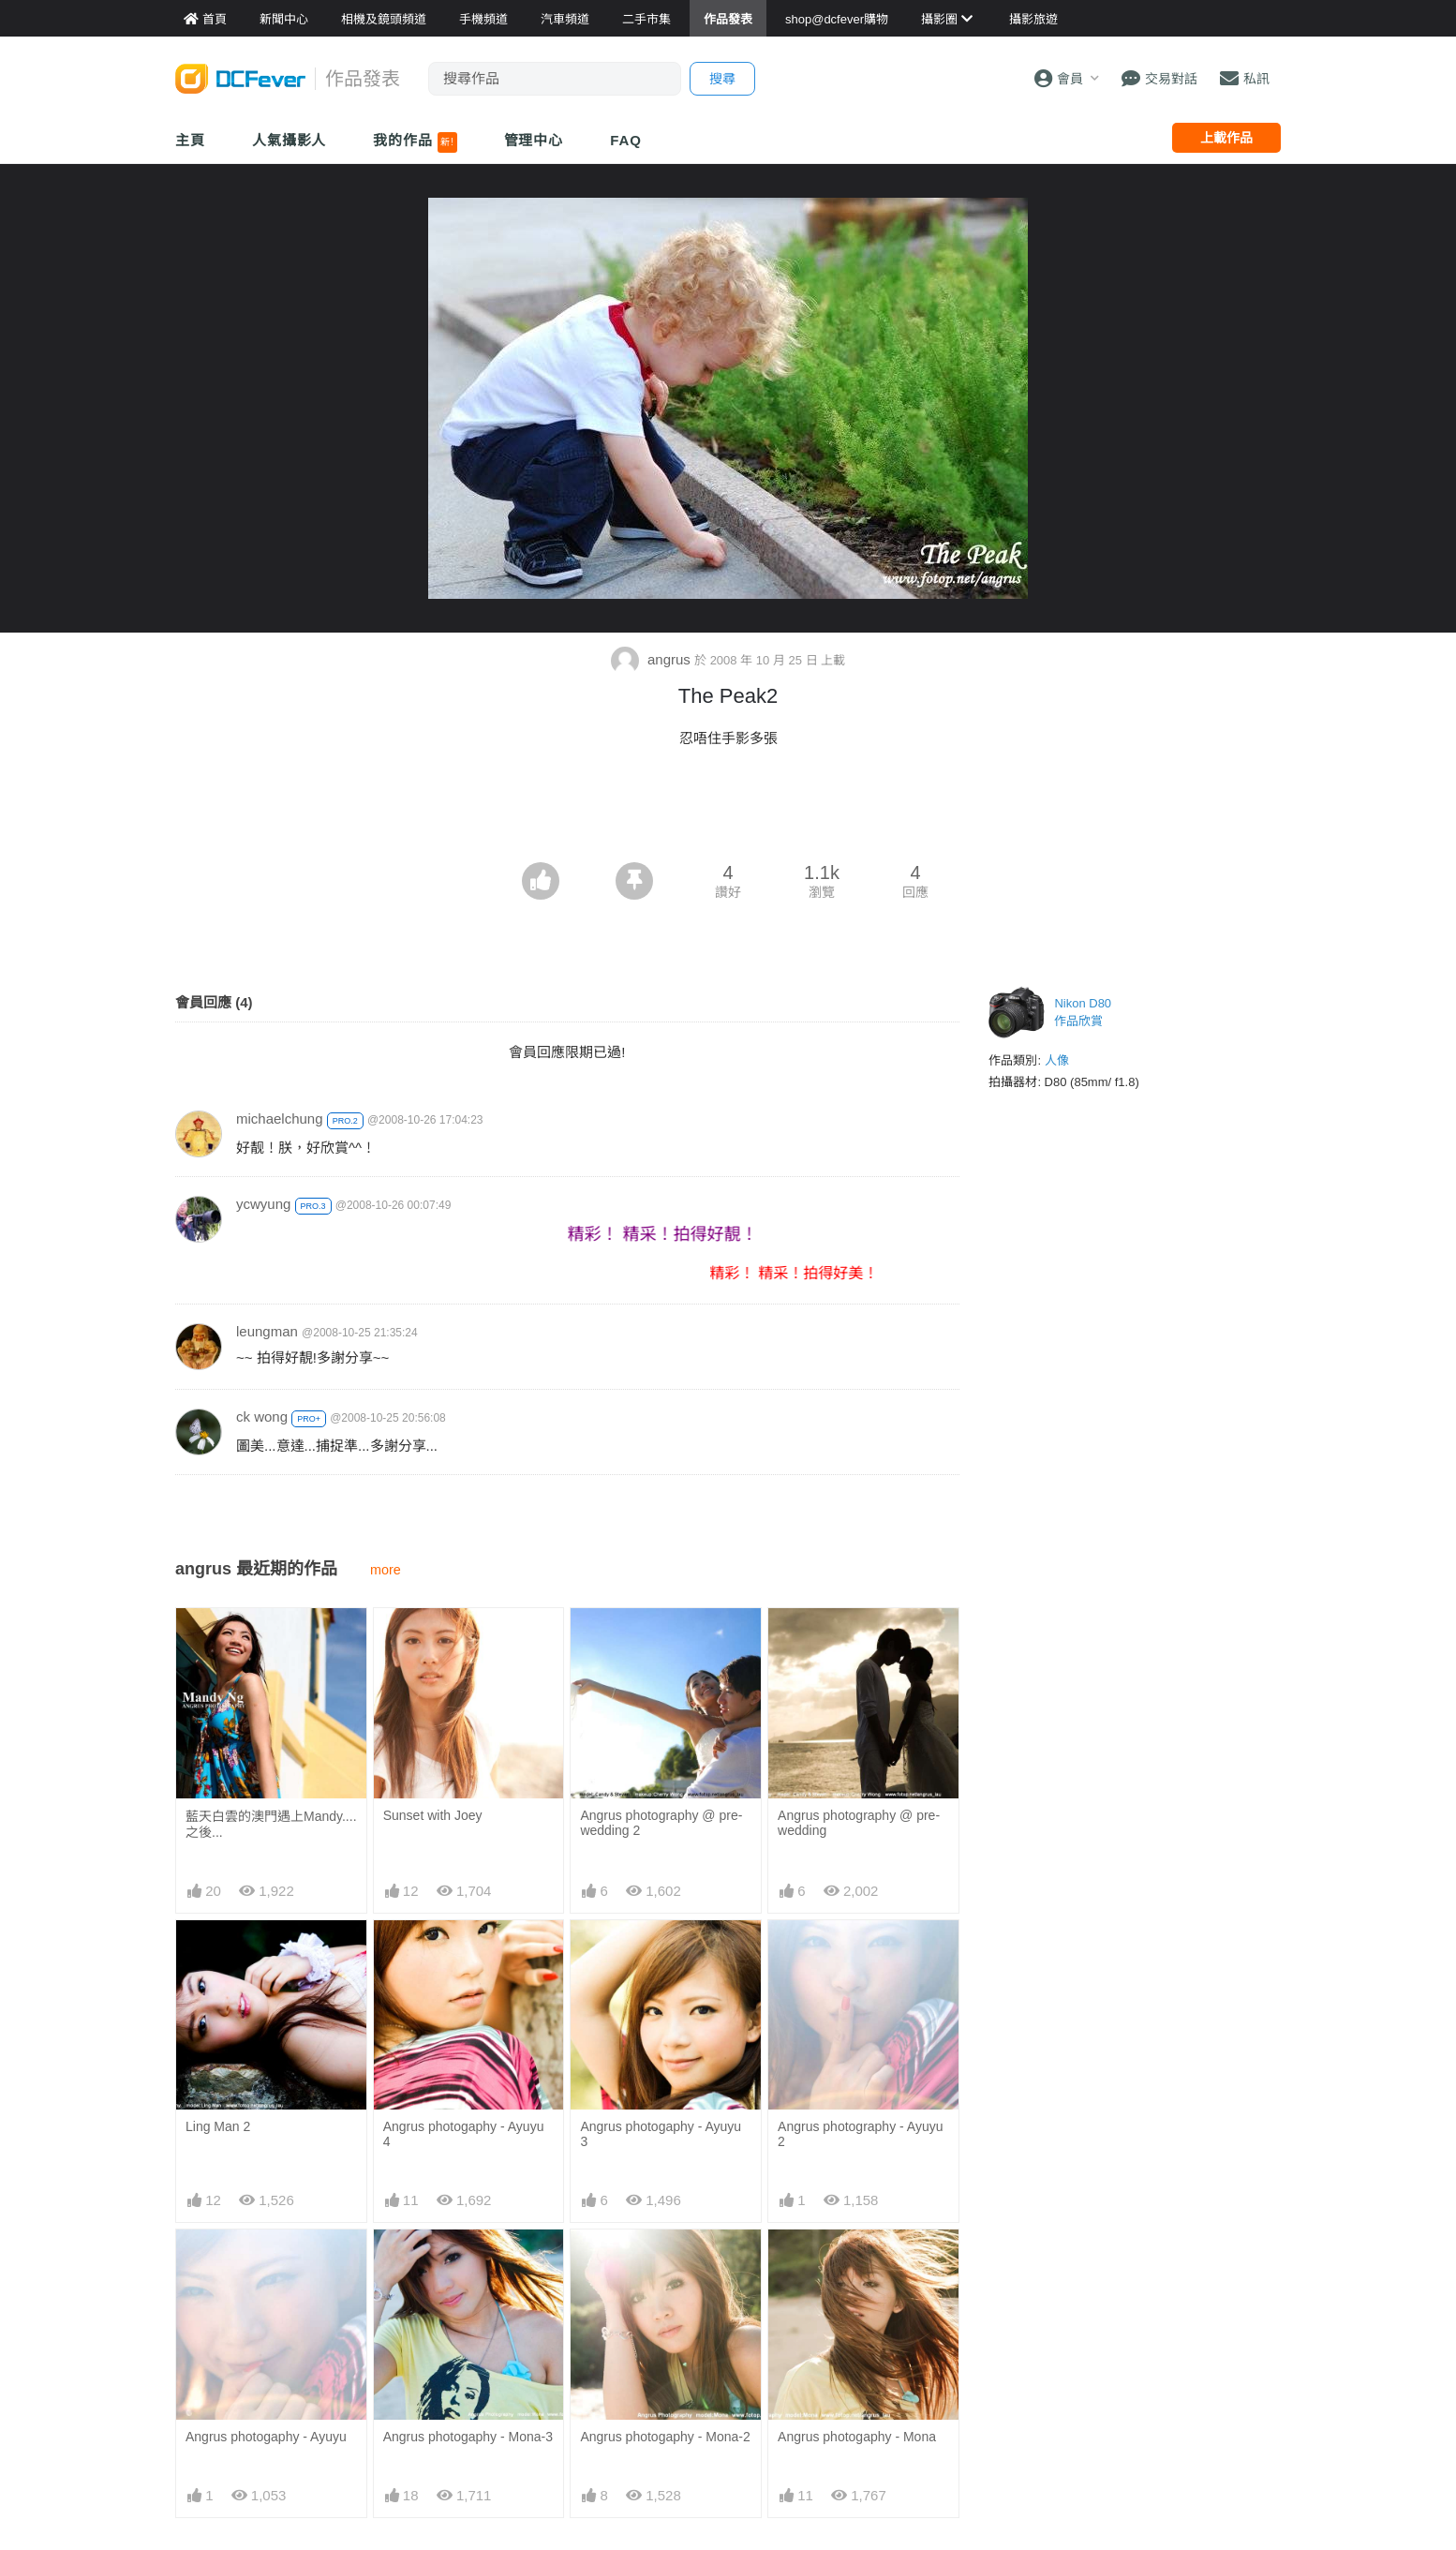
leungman (267, 1331)
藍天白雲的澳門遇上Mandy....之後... (271, 1824)
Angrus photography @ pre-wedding (859, 1823)
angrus (652, 659)
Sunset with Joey (433, 1815)
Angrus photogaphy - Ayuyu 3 (660, 2134)
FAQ (626, 140)
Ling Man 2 (218, 2126)
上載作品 (1226, 137)
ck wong (262, 1416)
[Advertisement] (728, 810)
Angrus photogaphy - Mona (857, 2436)
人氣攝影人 (289, 140)
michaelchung (279, 1118)
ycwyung (263, 1204)
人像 (1057, 1060)
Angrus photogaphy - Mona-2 (665, 2436)
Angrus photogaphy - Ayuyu (266, 2436)
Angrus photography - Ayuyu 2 (860, 2134)
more (385, 1569)
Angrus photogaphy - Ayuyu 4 (463, 2134)
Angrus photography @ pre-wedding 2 (661, 1823)
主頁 (190, 140)
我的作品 (414, 142)
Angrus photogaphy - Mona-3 (468, 2436)
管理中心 (534, 140)
